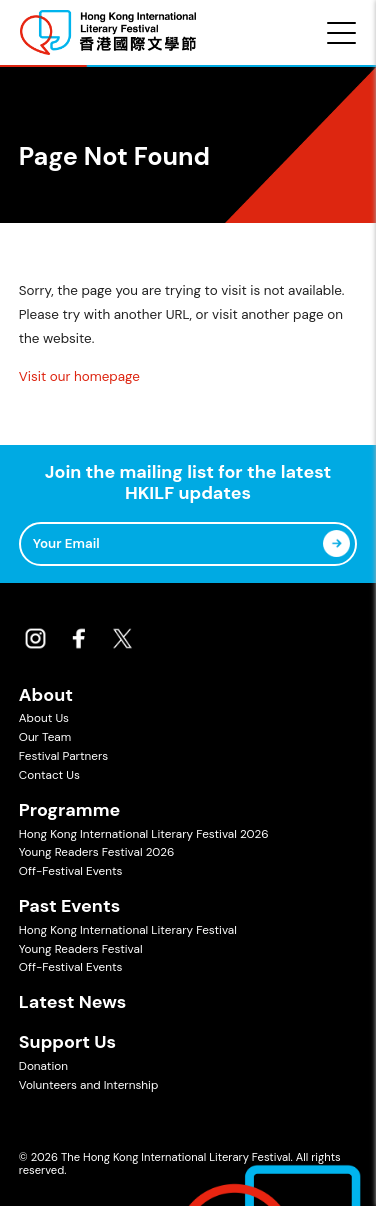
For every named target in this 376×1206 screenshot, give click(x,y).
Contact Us (49, 775)
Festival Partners (63, 756)
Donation (43, 1066)
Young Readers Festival (81, 949)
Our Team (45, 737)
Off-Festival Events (71, 871)
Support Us (67, 1042)
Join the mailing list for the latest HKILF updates (188, 483)
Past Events (69, 906)
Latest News (73, 1002)
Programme (70, 810)
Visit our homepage (79, 376)
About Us (44, 718)
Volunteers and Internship (88, 1085)
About (46, 695)
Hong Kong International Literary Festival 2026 (144, 834)
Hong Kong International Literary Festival (128, 930)
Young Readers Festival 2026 (97, 852)
